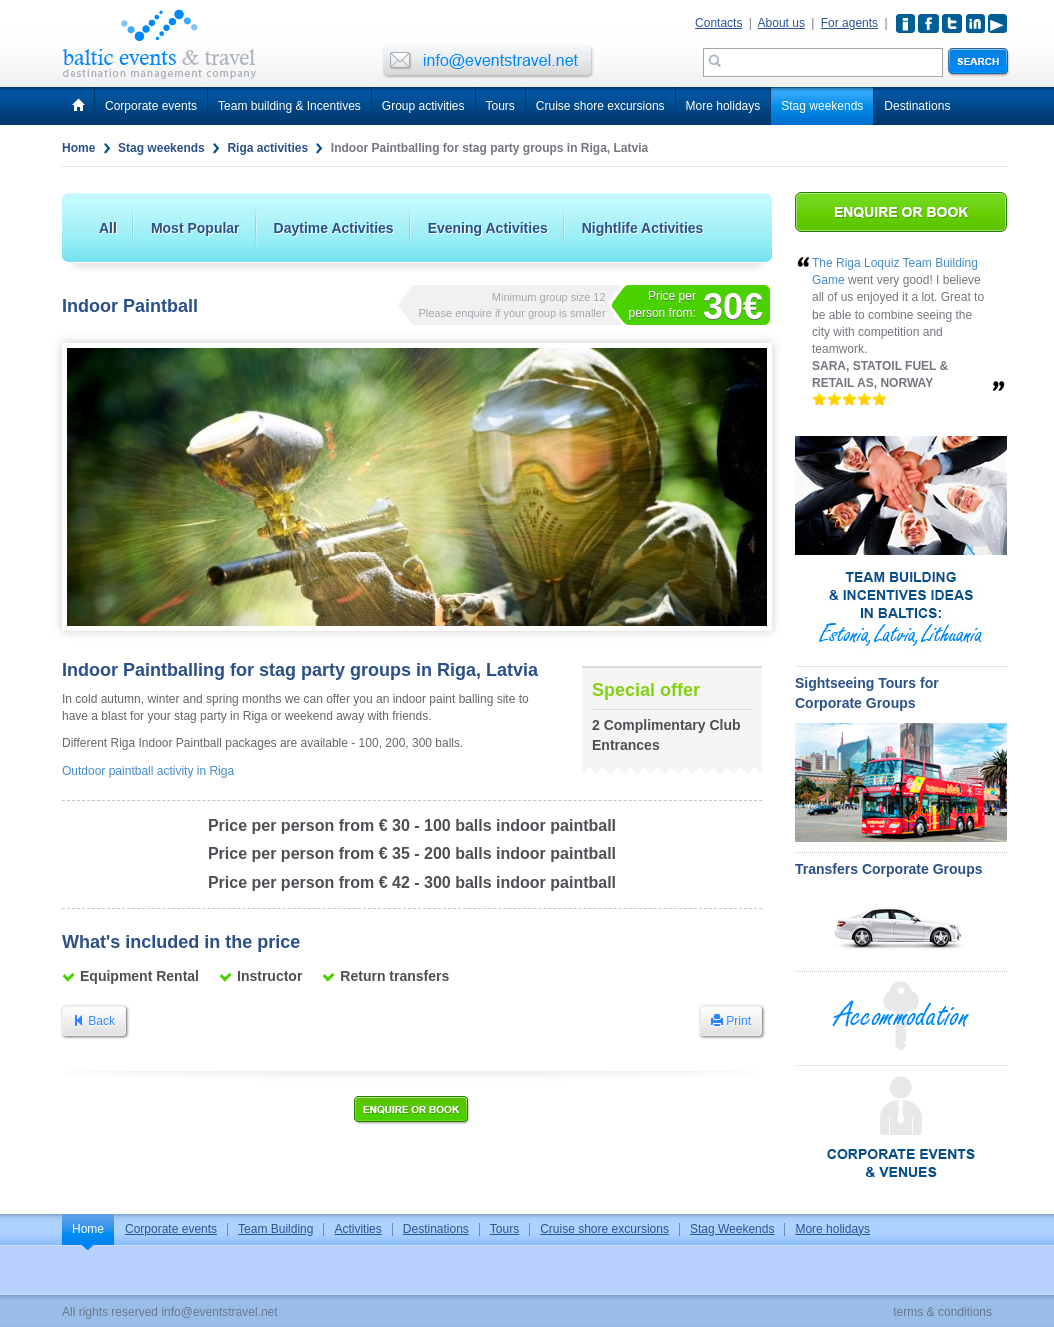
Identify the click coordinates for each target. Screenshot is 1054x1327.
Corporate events (151, 106)
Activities (357, 1229)
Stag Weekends (732, 1229)
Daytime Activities (334, 228)
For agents (849, 23)
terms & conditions (942, 1312)
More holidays (723, 106)
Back (94, 1021)
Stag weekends (822, 106)
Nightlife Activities (643, 228)
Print (731, 1021)
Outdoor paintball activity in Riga (148, 771)
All (108, 228)
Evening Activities (488, 228)
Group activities (423, 106)
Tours (500, 106)
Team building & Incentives (289, 106)
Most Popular (195, 228)
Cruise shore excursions (600, 106)
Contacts (718, 23)
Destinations (917, 106)
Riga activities (267, 148)
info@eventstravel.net (219, 1312)
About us (781, 23)
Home (78, 148)
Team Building (275, 1229)
